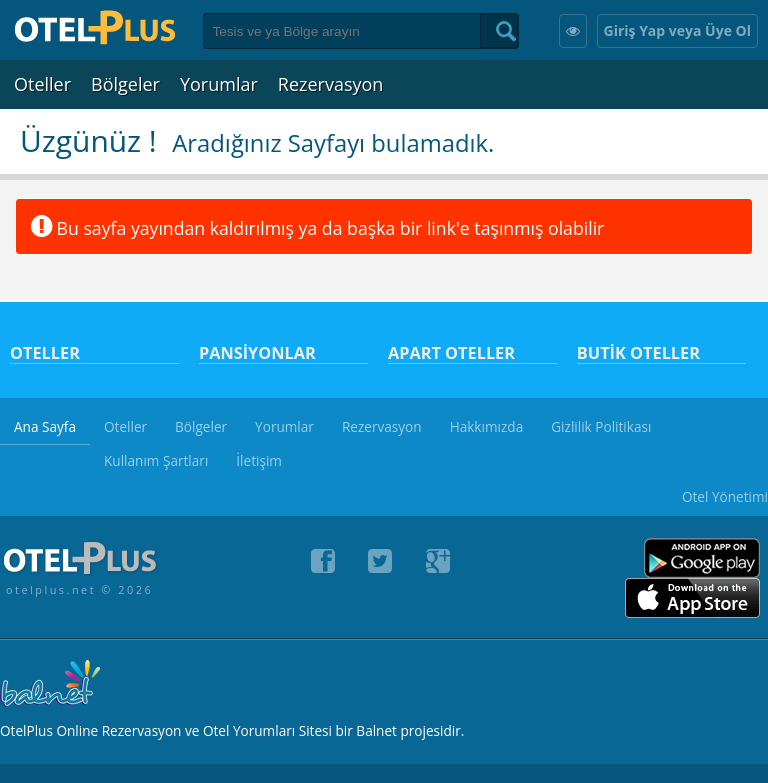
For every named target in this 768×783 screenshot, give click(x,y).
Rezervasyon (331, 84)
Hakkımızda (487, 426)
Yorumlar (219, 84)
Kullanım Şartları (156, 460)
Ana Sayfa (45, 426)
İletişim (259, 460)
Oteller (42, 84)
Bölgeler (125, 84)
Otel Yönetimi (725, 496)
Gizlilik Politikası (601, 426)
